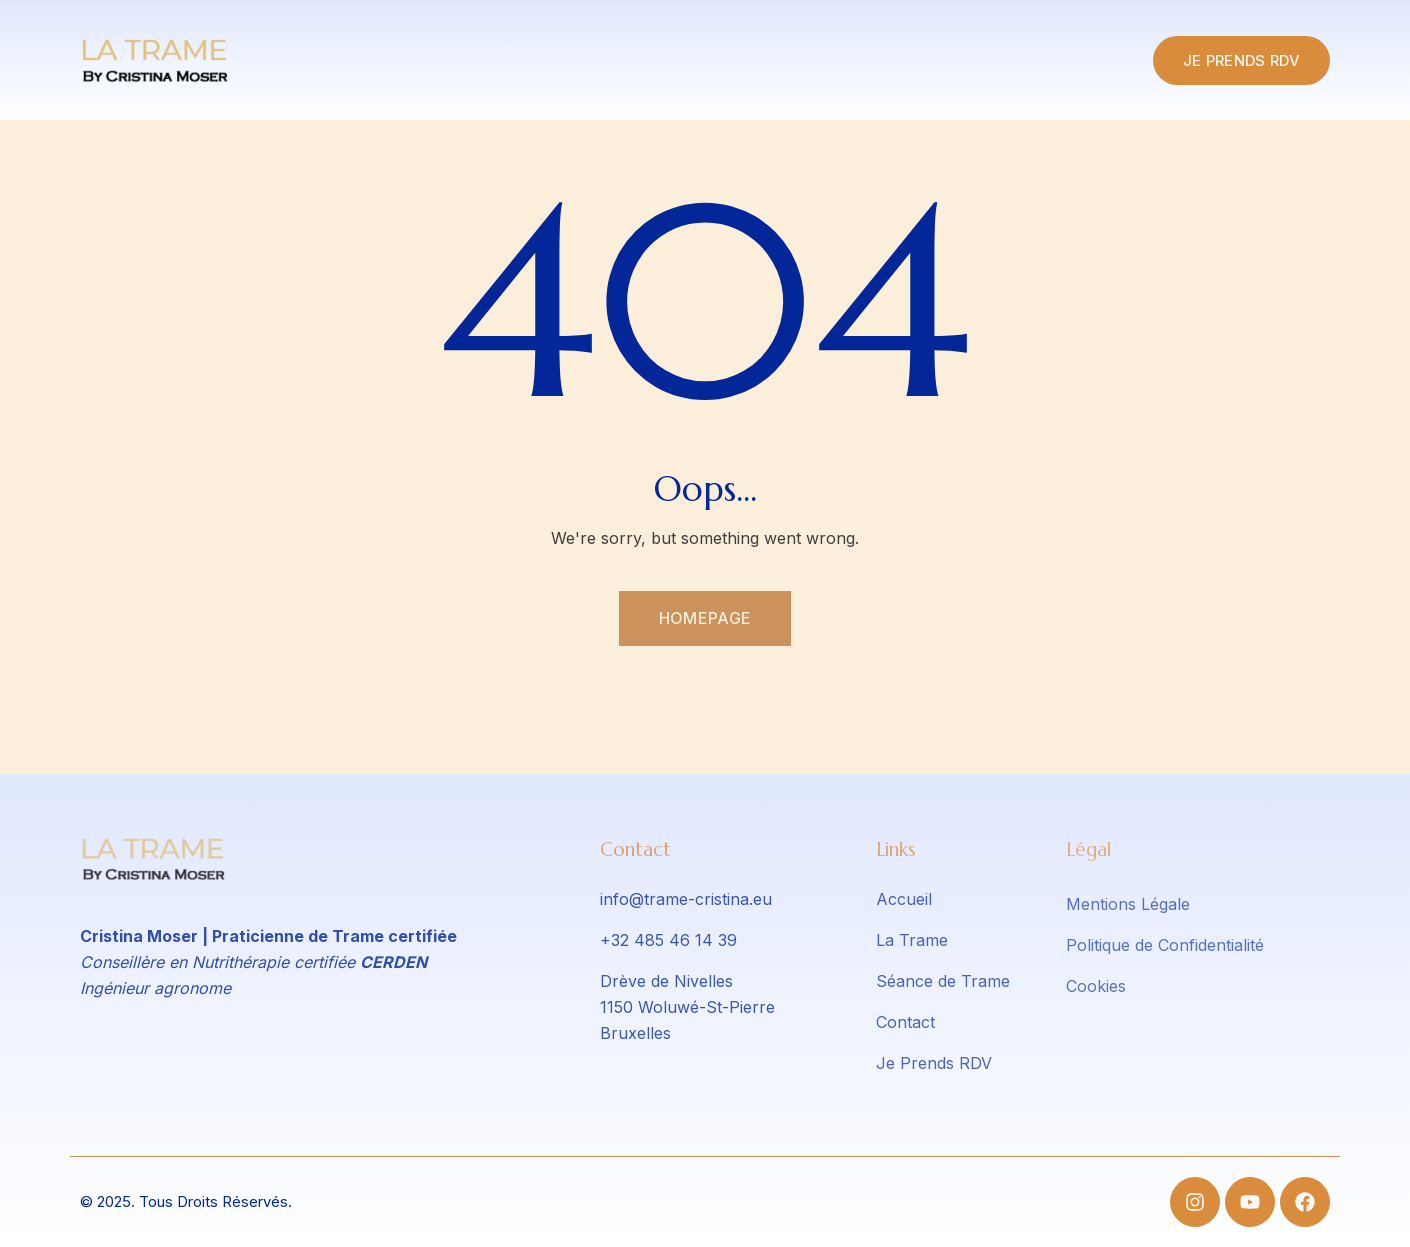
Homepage (705, 618)
